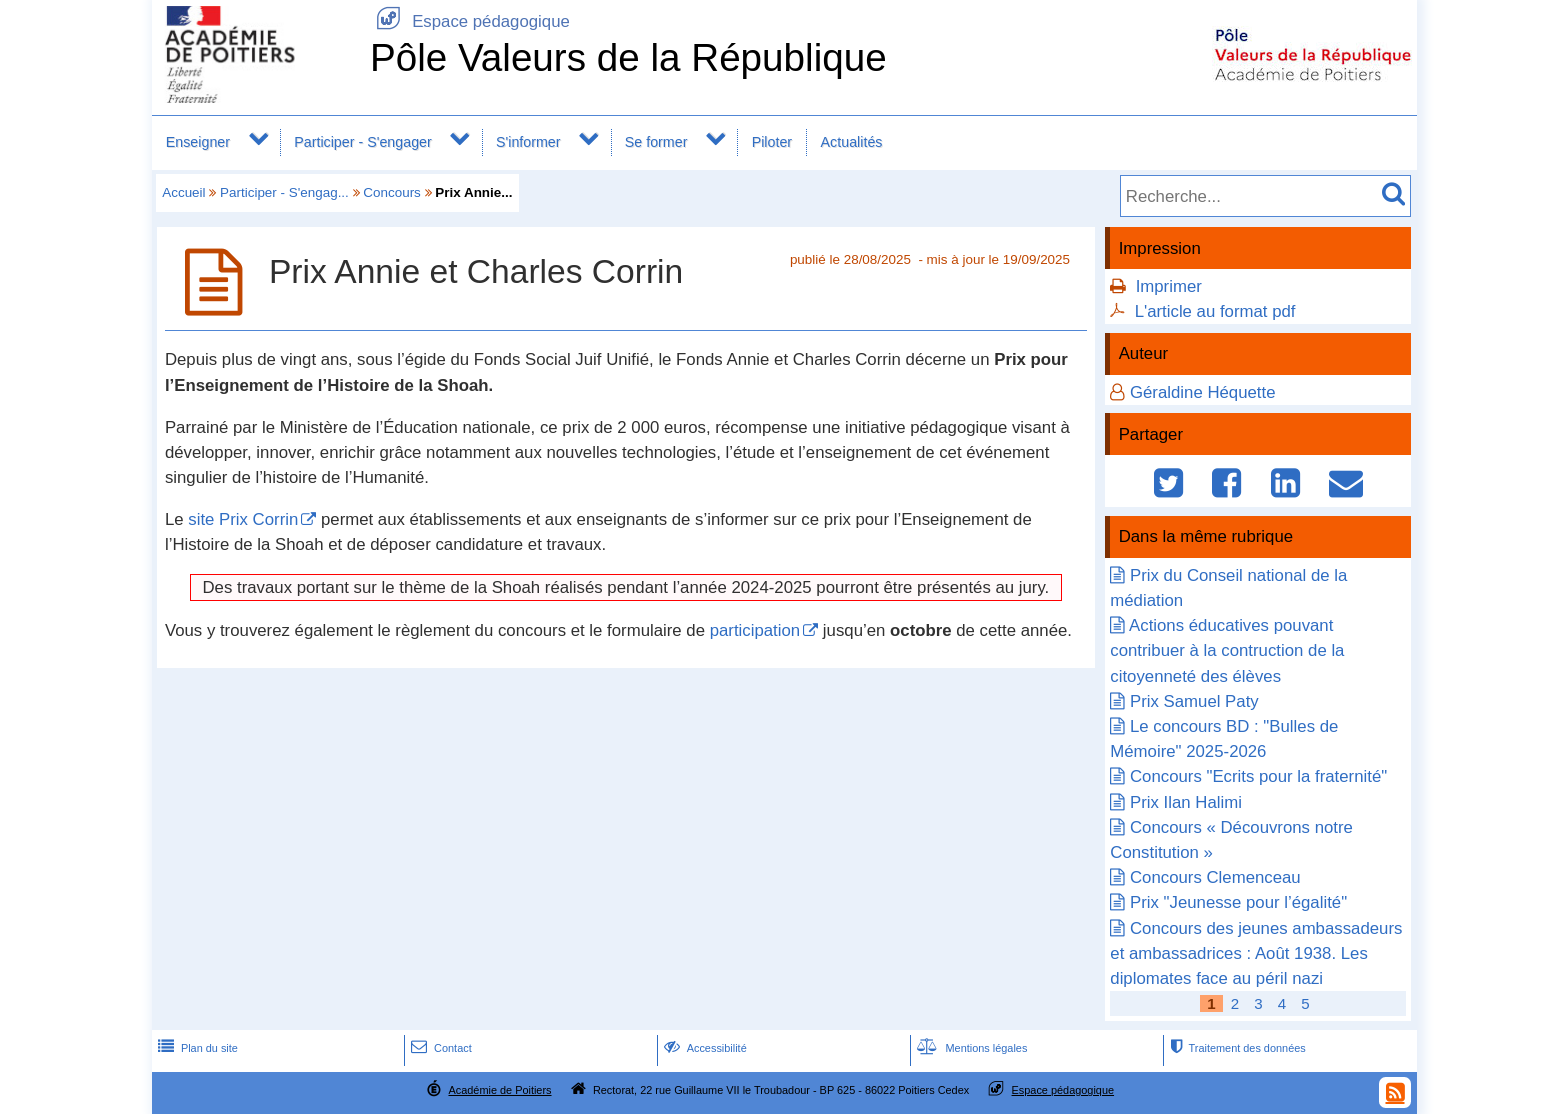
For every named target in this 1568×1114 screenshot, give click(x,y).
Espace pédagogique (470, 21)
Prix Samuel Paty (1194, 701)
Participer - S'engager (363, 142)
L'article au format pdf (1215, 311)
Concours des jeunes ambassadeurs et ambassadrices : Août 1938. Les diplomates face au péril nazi (1256, 953)
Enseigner (198, 142)
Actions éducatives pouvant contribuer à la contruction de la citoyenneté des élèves (1227, 650)
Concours (392, 192)
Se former (656, 142)
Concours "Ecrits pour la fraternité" (1258, 776)
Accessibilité (703, 1048)
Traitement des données (1235, 1048)
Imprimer (1169, 286)
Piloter (772, 142)
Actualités (852, 142)
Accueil (183, 192)
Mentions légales (970, 1048)
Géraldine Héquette (1203, 392)
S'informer (528, 142)
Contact (439, 1048)
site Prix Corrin (243, 519)
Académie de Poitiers (499, 1090)
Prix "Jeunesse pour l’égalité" (1238, 902)
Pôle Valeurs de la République (628, 57)
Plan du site (196, 1048)
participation (755, 630)
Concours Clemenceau (1215, 877)
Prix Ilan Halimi (1186, 802)
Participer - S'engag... (284, 192)
